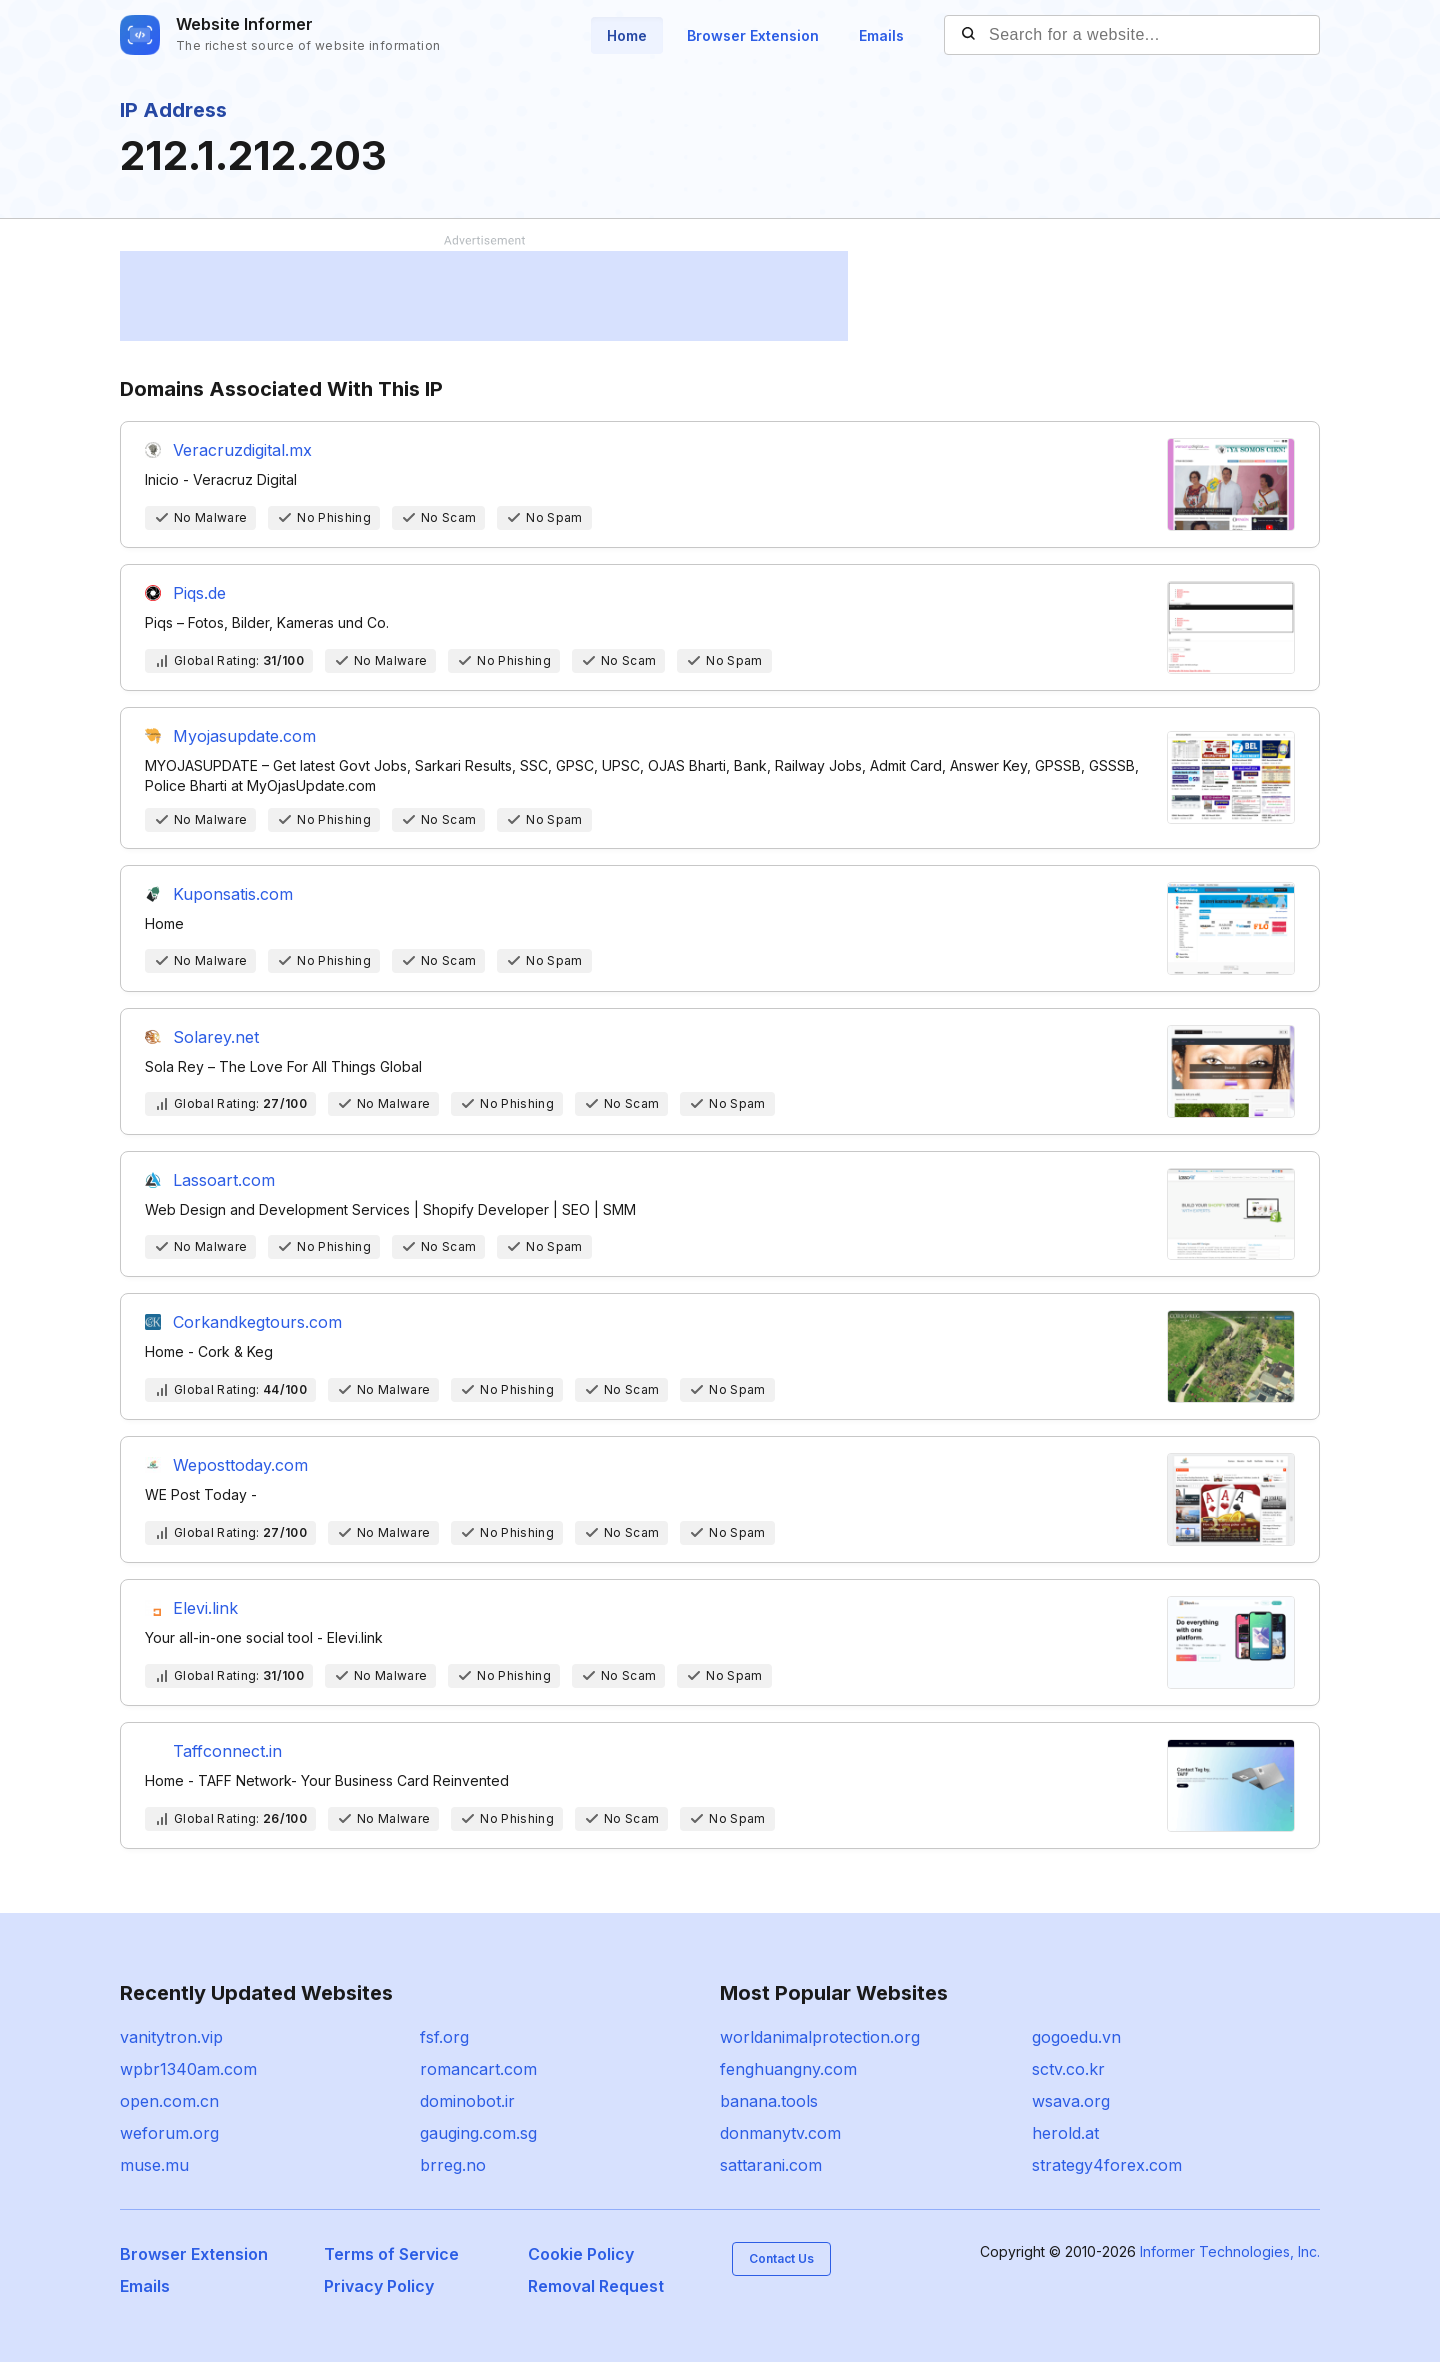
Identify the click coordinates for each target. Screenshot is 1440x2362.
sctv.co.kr (1068, 2069)
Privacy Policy (379, 2286)
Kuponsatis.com (233, 894)
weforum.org (169, 2133)
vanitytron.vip (171, 2037)
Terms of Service (391, 2254)
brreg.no (453, 2165)
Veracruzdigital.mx (242, 450)
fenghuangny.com (788, 2069)
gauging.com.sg (478, 2133)
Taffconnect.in (227, 1751)
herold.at (1065, 2133)
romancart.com (478, 2069)
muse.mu (154, 2165)
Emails (881, 35)
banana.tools (769, 2101)
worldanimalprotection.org (820, 2037)
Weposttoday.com (240, 1465)
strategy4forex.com (1107, 2165)
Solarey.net (216, 1037)
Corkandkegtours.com (257, 1322)
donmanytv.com (780, 2133)
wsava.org (1071, 2101)
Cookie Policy (581, 2254)
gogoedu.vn (1076, 2037)
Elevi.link (205, 1608)
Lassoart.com (224, 1180)
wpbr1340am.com (188, 2069)
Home (627, 35)
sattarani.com (771, 2165)
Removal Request (596, 2286)
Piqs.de (199, 593)
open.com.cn (169, 2101)
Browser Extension (753, 35)
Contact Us (781, 2258)
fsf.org (444, 2037)
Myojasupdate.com (244, 736)
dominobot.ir (467, 2101)
